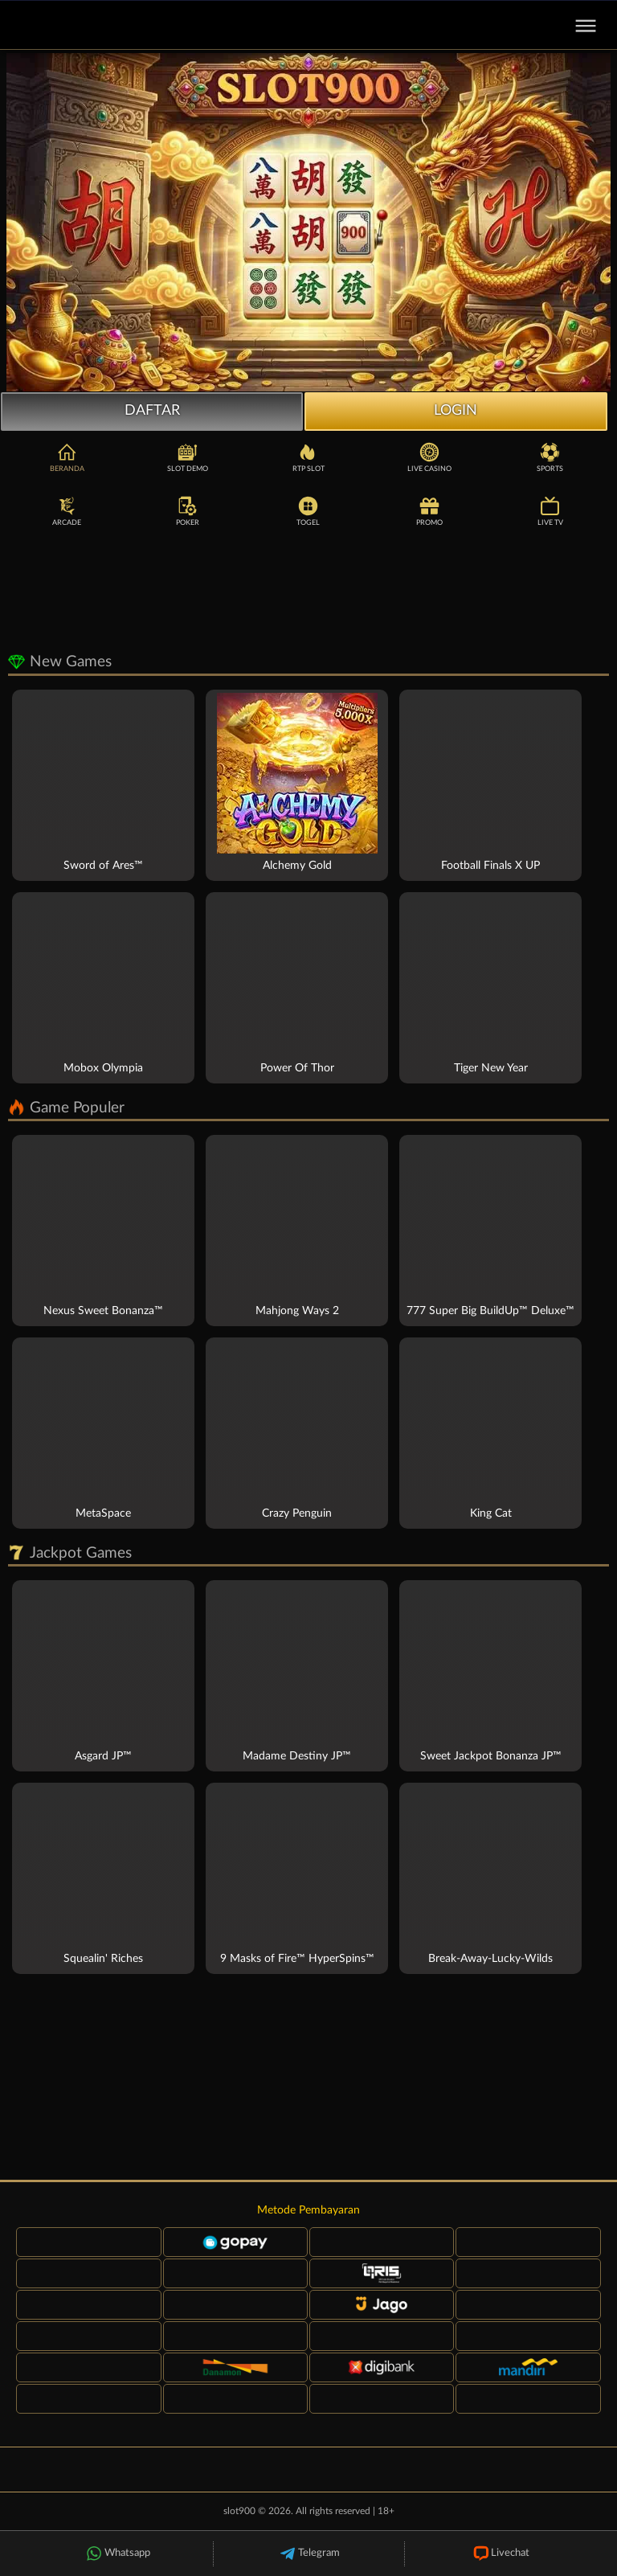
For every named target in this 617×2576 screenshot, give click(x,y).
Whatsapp (117, 2554)
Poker (187, 510)
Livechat (500, 2554)
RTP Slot (308, 456)
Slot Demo (187, 456)
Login (455, 410)
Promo (429, 510)
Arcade (66, 510)
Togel (308, 510)
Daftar (152, 410)
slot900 (239, 2511)
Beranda (67, 456)
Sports (550, 456)
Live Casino (429, 456)
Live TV (550, 510)
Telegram (309, 2554)
